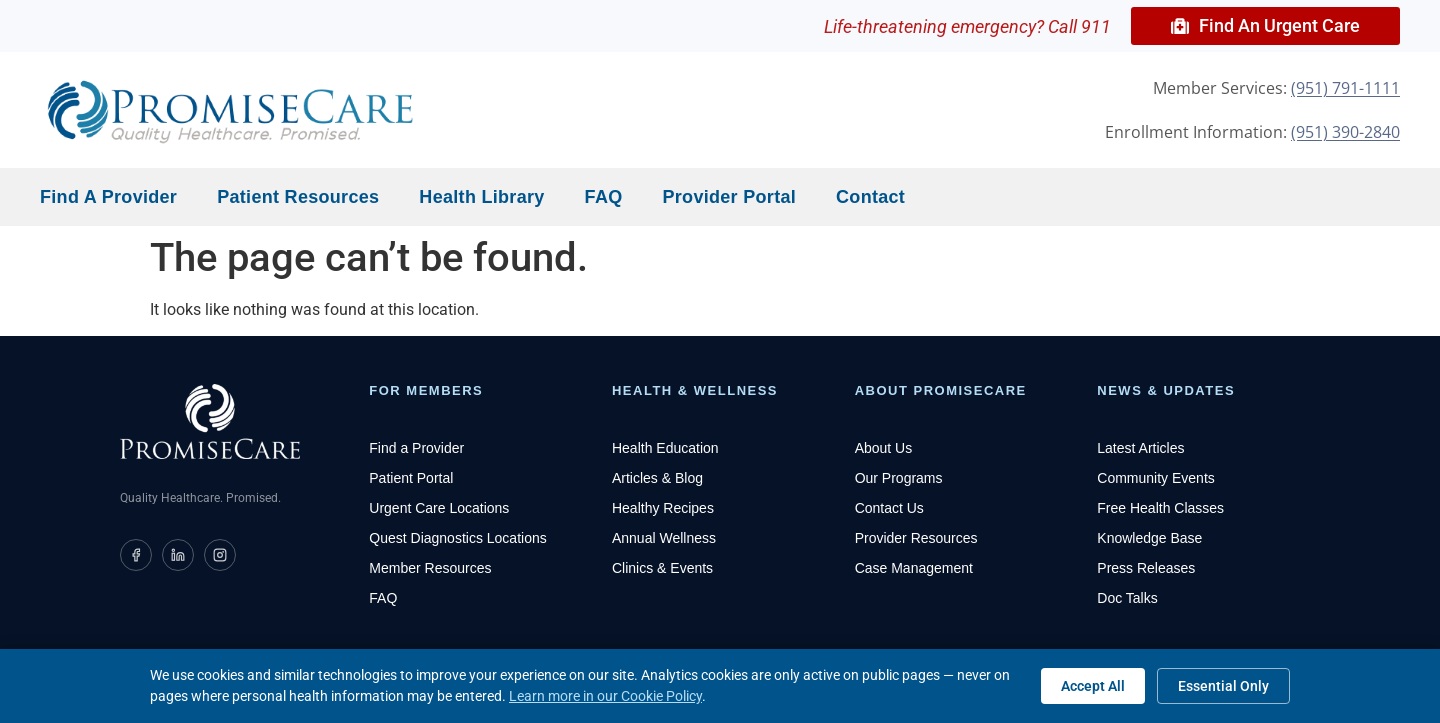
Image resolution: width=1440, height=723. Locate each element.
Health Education (665, 448)
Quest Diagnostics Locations (457, 538)
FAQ (604, 197)
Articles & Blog (657, 478)
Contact (870, 197)
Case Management (914, 568)
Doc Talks (1127, 598)
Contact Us (889, 508)
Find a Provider (108, 197)
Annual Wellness (664, 538)
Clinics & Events (662, 568)
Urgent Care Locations (439, 508)
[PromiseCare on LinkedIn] (178, 555)
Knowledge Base (1149, 538)
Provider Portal (730, 197)
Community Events (1155, 478)
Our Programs (899, 478)
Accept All (1093, 686)
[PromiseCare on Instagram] (220, 555)
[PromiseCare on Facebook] (136, 555)
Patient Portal (411, 478)
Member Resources (430, 568)
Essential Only (1223, 686)
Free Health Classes (1160, 508)
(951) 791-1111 (1345, 88)
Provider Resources (916, 538)
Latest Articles (1140, 448)
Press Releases (1146, 568)
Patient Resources (298, 197)
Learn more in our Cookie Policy (605, 696)
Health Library (481, 197)
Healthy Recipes (663, 508)
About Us (884, 448)
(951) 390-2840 (1345, 132)
